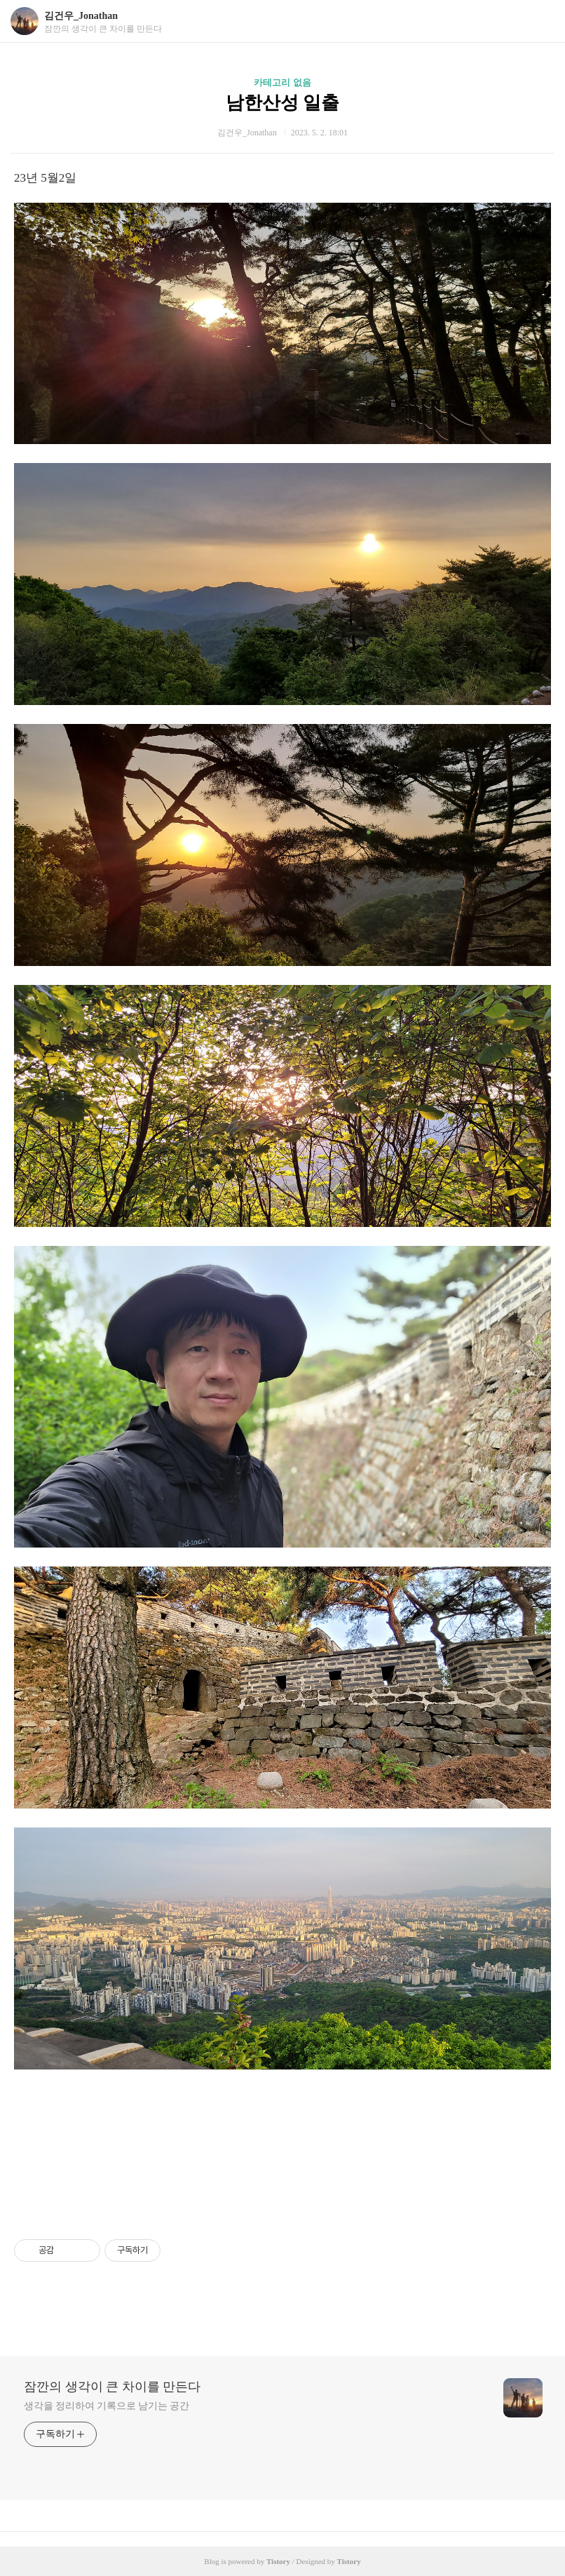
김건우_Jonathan (81, 16)
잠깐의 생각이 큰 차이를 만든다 (112, 2387)
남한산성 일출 (283, 103)
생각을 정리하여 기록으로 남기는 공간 (106, 2406)
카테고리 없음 (282, 82)
